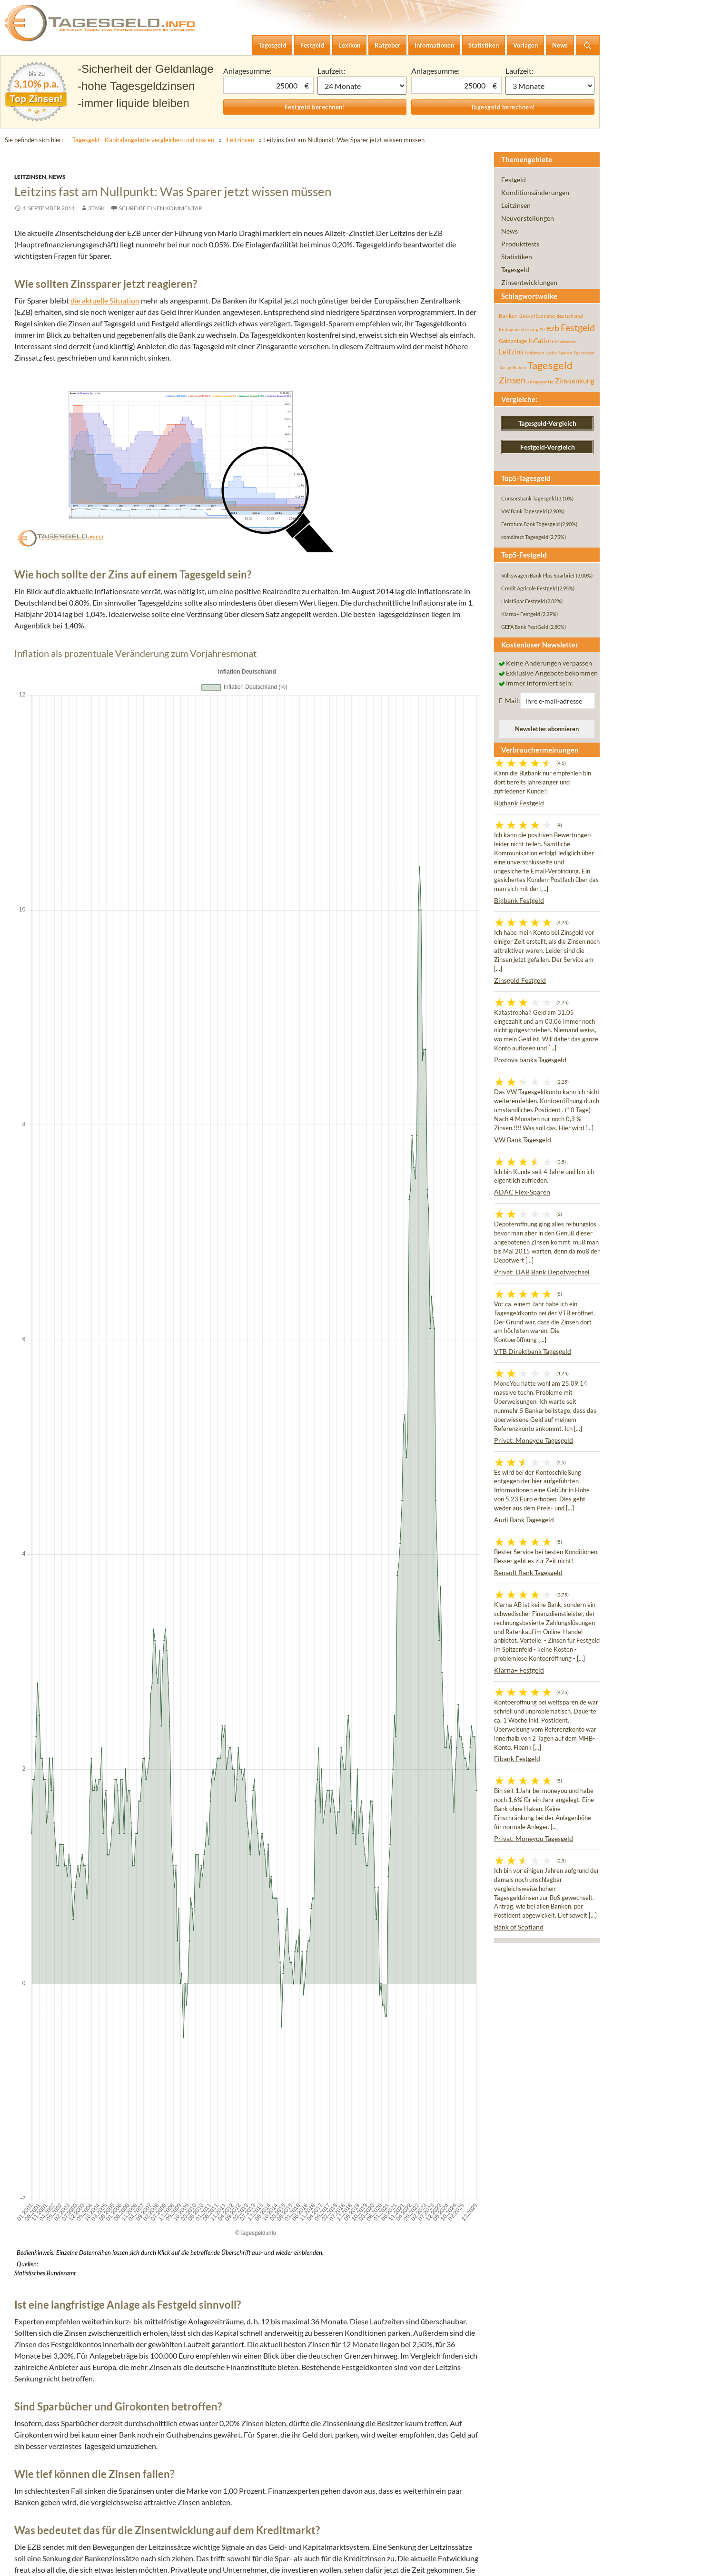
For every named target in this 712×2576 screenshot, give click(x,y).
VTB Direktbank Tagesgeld (532, 1351)
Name (146, 2354)
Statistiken (516, 257)
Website (148, 2434)
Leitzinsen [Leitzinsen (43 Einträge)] (534, 352)
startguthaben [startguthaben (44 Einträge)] (512, 367)
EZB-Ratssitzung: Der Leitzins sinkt (130, 2127)
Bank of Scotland (519, 1927)
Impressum (35, 2561)
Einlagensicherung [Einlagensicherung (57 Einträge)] (518, 329)
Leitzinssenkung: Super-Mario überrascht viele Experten (169, 2060)
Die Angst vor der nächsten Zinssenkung (127, 2025)
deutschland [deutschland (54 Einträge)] (569, 316)
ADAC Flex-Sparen (522, 1192)
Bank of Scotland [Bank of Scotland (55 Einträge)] (537, 316)
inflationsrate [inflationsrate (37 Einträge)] (565, 341)
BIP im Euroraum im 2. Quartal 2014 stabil (363, 2127)
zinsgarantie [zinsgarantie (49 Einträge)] (540, 381)
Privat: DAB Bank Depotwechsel (542, 1272)
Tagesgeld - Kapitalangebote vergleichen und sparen (143, 140)
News (57, 176)
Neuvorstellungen (527, 218)
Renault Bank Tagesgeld (528, 1572)
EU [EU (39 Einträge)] (542, 329)
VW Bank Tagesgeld (522, 1140)
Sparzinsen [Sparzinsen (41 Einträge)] (584, 352)
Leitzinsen (240, 140)
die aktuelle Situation (104, 300)
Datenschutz (82, 2561)
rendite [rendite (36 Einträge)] (551, 353)
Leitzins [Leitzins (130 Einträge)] (511, 351)
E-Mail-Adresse (162, 2394)
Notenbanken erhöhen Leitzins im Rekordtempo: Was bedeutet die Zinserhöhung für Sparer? (228, 2014)
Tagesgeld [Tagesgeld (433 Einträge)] (550, 365)
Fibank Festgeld (517, 1758)
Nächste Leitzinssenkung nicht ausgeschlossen (150, 2037)
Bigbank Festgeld (519, 803)
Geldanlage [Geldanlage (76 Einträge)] (513, 340)
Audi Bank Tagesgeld (524, 1520)
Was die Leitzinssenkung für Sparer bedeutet (150, 2048)
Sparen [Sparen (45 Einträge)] (565, 352)
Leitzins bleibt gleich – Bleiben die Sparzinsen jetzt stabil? (169, 2003)
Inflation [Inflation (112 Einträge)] (540, 340)
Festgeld (513, 180)
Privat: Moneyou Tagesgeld (533, 1440)
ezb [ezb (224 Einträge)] (552, 328)
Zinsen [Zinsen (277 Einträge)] (512, 379)
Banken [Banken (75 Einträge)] (508, 315)
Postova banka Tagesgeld (530, 1060)
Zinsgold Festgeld (520, 980)
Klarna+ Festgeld (519, 1670)
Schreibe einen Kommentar (160, 208)
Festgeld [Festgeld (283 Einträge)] (578, 327)
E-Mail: (509, 700)
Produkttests (520, 244)
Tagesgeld (515, 269)
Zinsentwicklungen (529, 282)
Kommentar (156, 2231)
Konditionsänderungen (535, 192)
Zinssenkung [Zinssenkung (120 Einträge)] (574, 381)
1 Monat (362, 86)
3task (96, 208)
